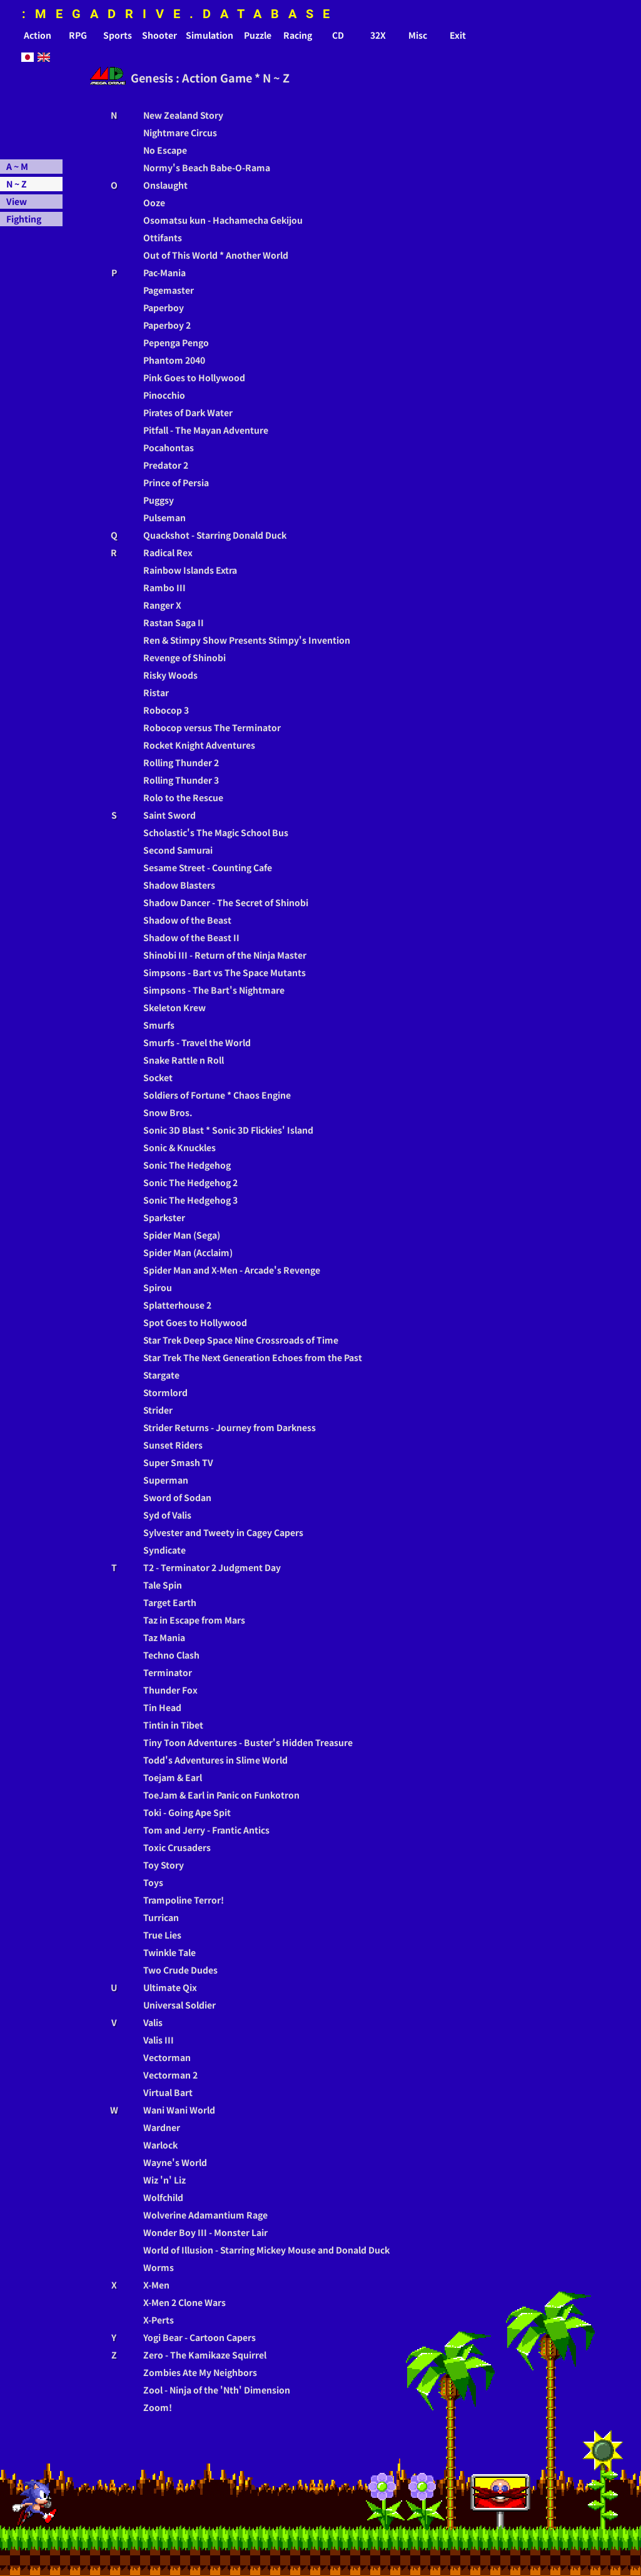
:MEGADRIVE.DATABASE (180, 13)
